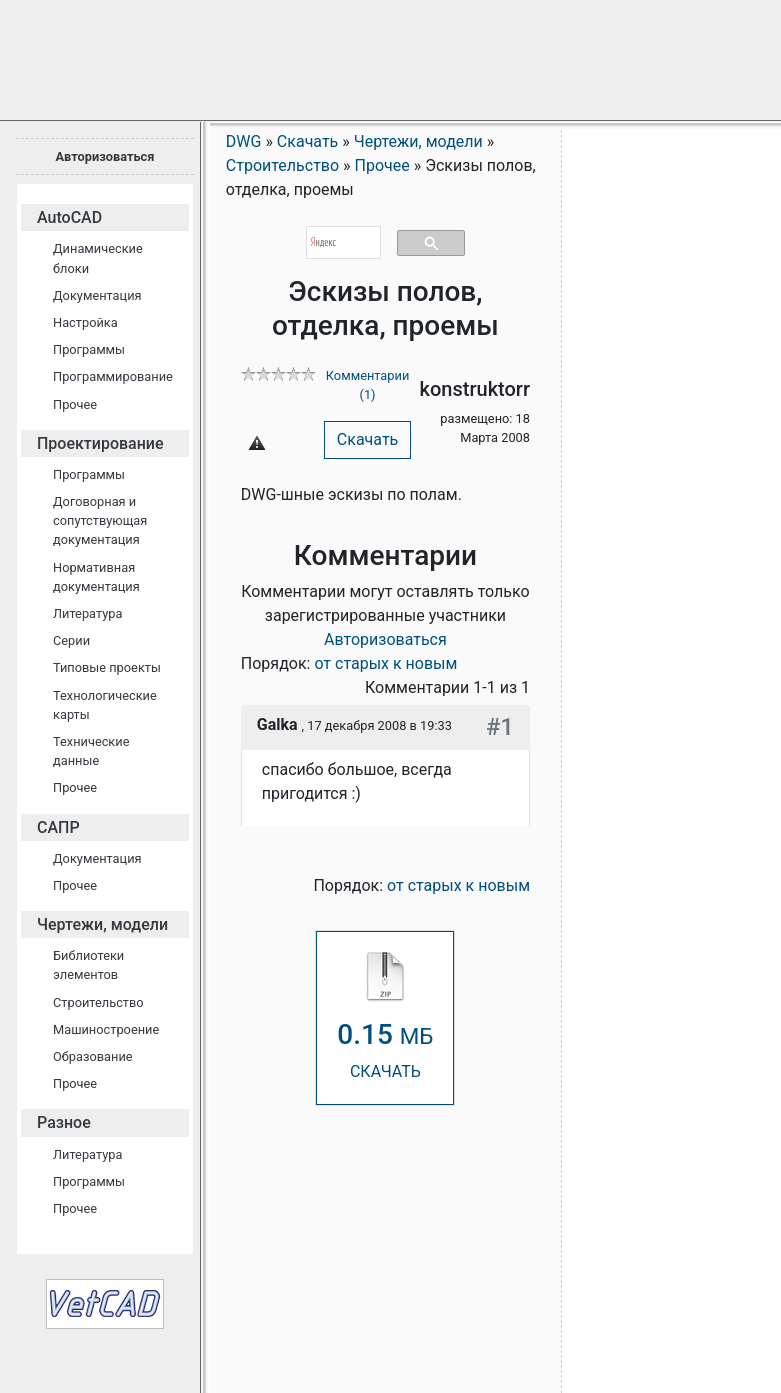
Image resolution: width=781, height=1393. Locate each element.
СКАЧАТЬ (385, 1016)
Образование (93, 1056)
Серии (71, 640)
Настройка (85, 322)
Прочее (75, 404)
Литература (87, 613)
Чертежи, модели (102, 924)
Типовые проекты (107, 667)
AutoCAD (69, 217)
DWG (244, 141)
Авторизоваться (104, 156)
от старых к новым (385, 663)
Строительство (98, 1002)
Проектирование (100, 443)
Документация (97, 295)
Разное (64, 1122)
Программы (89, 349)
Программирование (113, 376)
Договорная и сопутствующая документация (100, 520)
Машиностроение (106, 1029)
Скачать (367, 439)
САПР (58, 827)
